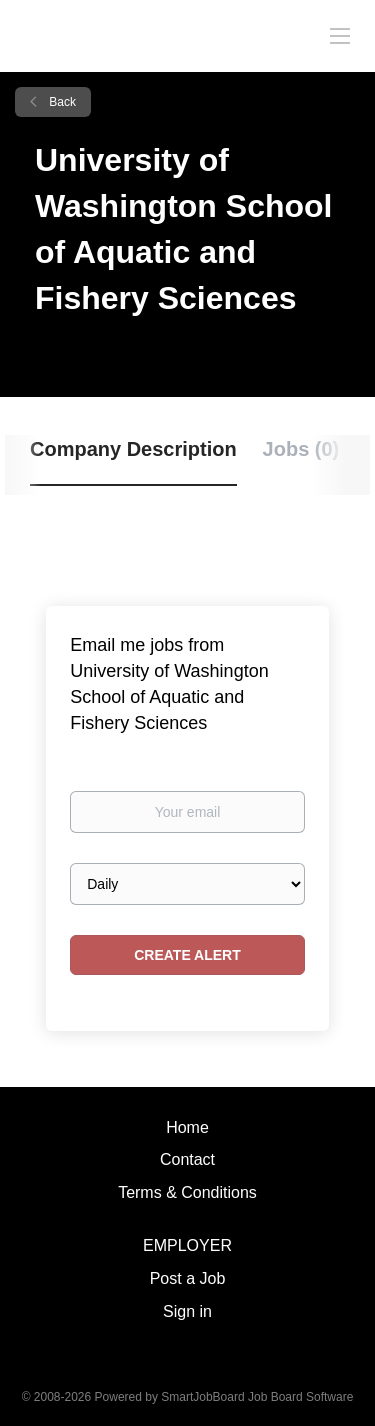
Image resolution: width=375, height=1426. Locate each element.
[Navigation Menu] (340, 35)
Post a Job (188, 1278)
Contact (187, 1159)
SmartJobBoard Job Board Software (257, 1397)
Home (187, 1127)
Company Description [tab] (133, 449)
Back (61, 102)
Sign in (187, 1311)
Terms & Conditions (187, 1192)
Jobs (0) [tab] (301, 449)
